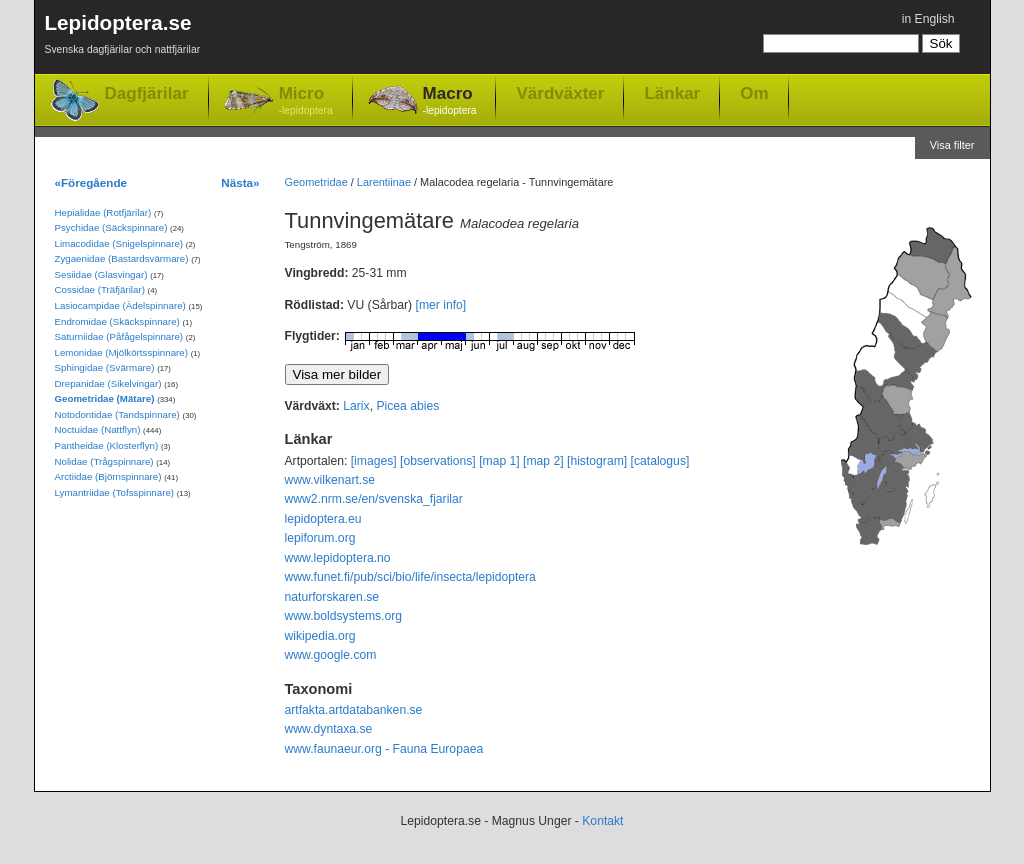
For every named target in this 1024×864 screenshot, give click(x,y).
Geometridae (316, 182)
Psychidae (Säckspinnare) (111, 227)
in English (928, 19)
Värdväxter (560, 93)
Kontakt (602, 821)
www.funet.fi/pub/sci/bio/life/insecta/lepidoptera (410, 577)
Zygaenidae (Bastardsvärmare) (122, 258)
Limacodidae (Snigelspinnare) (119, 243)
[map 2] (543, 461)
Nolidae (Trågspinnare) (104, 461)
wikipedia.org (320, 636)
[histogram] (597, 461)
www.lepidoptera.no (338, 558)
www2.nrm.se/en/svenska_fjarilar (374, 499)
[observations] (438, 461)
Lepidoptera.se (123, 37)
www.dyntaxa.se (329, 729)
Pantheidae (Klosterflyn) (107, 445)
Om (754, 93)
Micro (306, 101)
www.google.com (331, 655)
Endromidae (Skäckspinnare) (117, 321)
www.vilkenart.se (330, 480)
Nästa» (240, 182)
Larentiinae (384, 182)
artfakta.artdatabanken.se (354, 710)
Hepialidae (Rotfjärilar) (103, 212)
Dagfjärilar (147, 93)
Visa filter (952, 145)
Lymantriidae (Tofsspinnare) (115, 492)
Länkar (672, 93)
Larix (356, 406)
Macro (450, 101)
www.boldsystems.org (344, 616)
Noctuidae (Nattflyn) (98, 429)
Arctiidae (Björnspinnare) (108, 476)
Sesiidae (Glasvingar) (101, 274)
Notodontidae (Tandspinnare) (117, 414)
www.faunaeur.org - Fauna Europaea (384, 749)
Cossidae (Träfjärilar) (100, 289)
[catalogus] (660, 461)
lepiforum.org (320, 538)
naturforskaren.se (332, 597)
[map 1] (499, 461)
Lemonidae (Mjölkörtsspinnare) (121, 352)
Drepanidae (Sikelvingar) (108, 383)
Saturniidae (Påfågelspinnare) (119, 336)
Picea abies (407, 406)
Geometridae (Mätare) (105, 398)
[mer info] (441, 305)
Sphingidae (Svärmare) (105, 367)
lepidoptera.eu (323, 519)
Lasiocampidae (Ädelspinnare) (120, 305)
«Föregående (91, 182)
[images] (374, 461)
